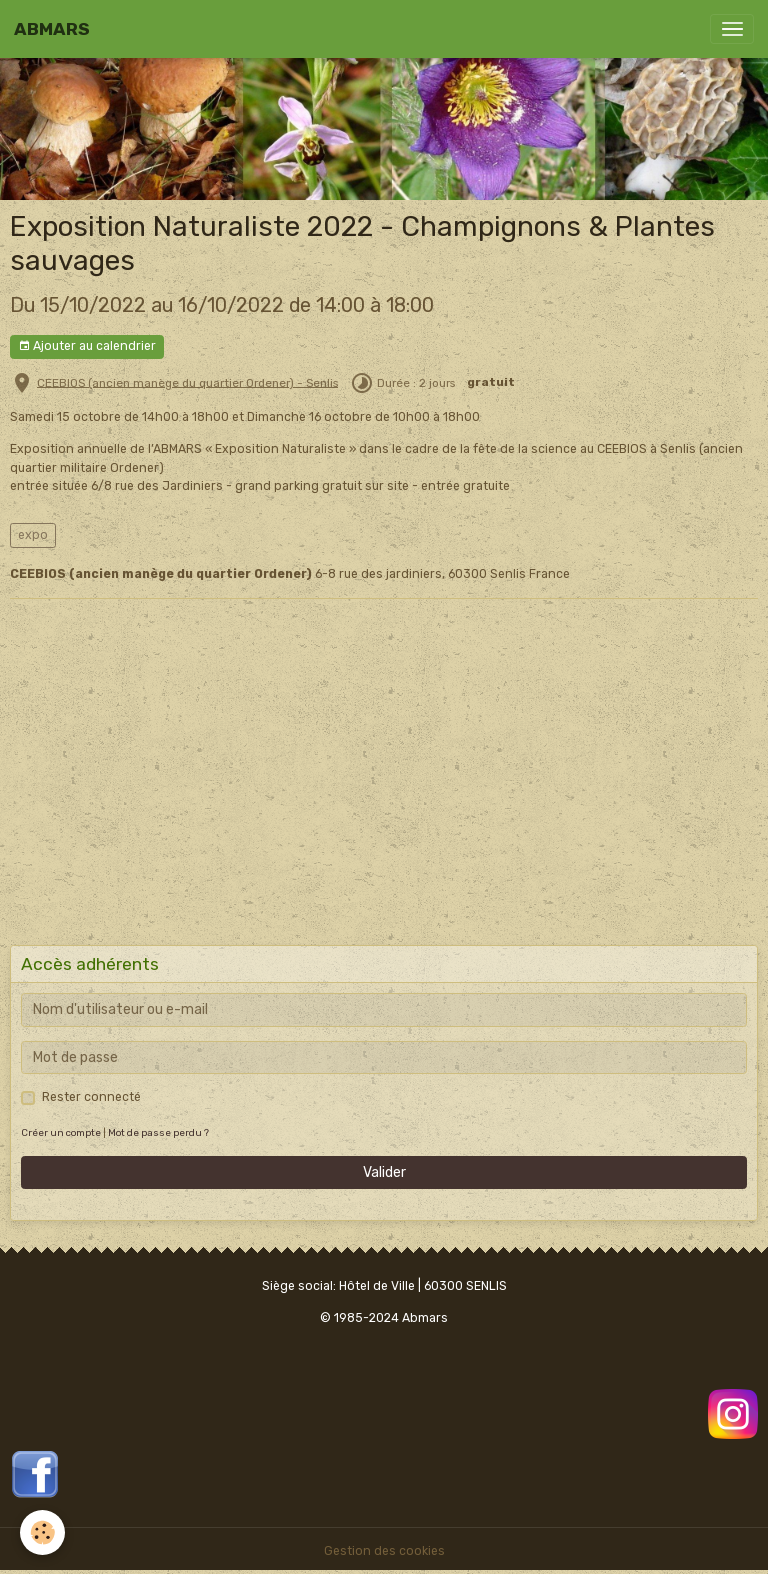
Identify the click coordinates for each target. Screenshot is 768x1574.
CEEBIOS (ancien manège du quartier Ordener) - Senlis (187, 382)
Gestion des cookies (384, 1551)
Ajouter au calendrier (87, 346)
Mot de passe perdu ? (158, 1132)
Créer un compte (61, 1132)
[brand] (52, 29)
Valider (384, 1172)
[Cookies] (42, 1532)
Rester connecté (91, 1097)
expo (33, 535)
